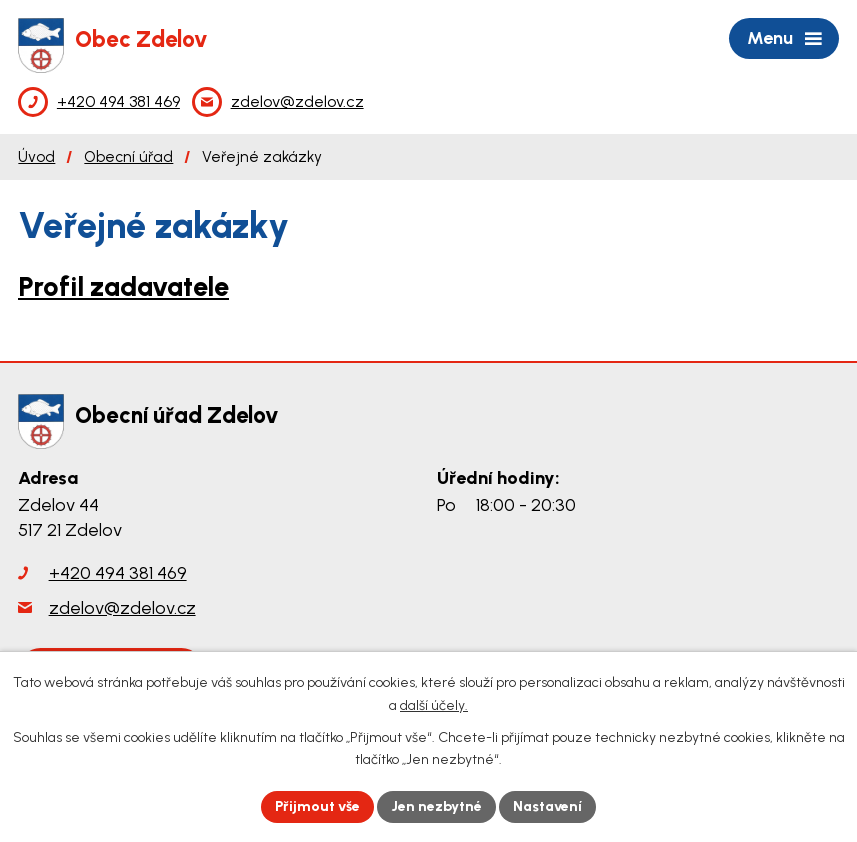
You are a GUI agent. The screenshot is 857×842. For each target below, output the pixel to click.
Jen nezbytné (436, 806)
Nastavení (547, 806)
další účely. (434, 705)
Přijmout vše (317, 806)
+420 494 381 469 (118, 573)
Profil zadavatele (123, 286)
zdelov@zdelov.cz (122, 608)
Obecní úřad (128, 156)
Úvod (36, 156)
